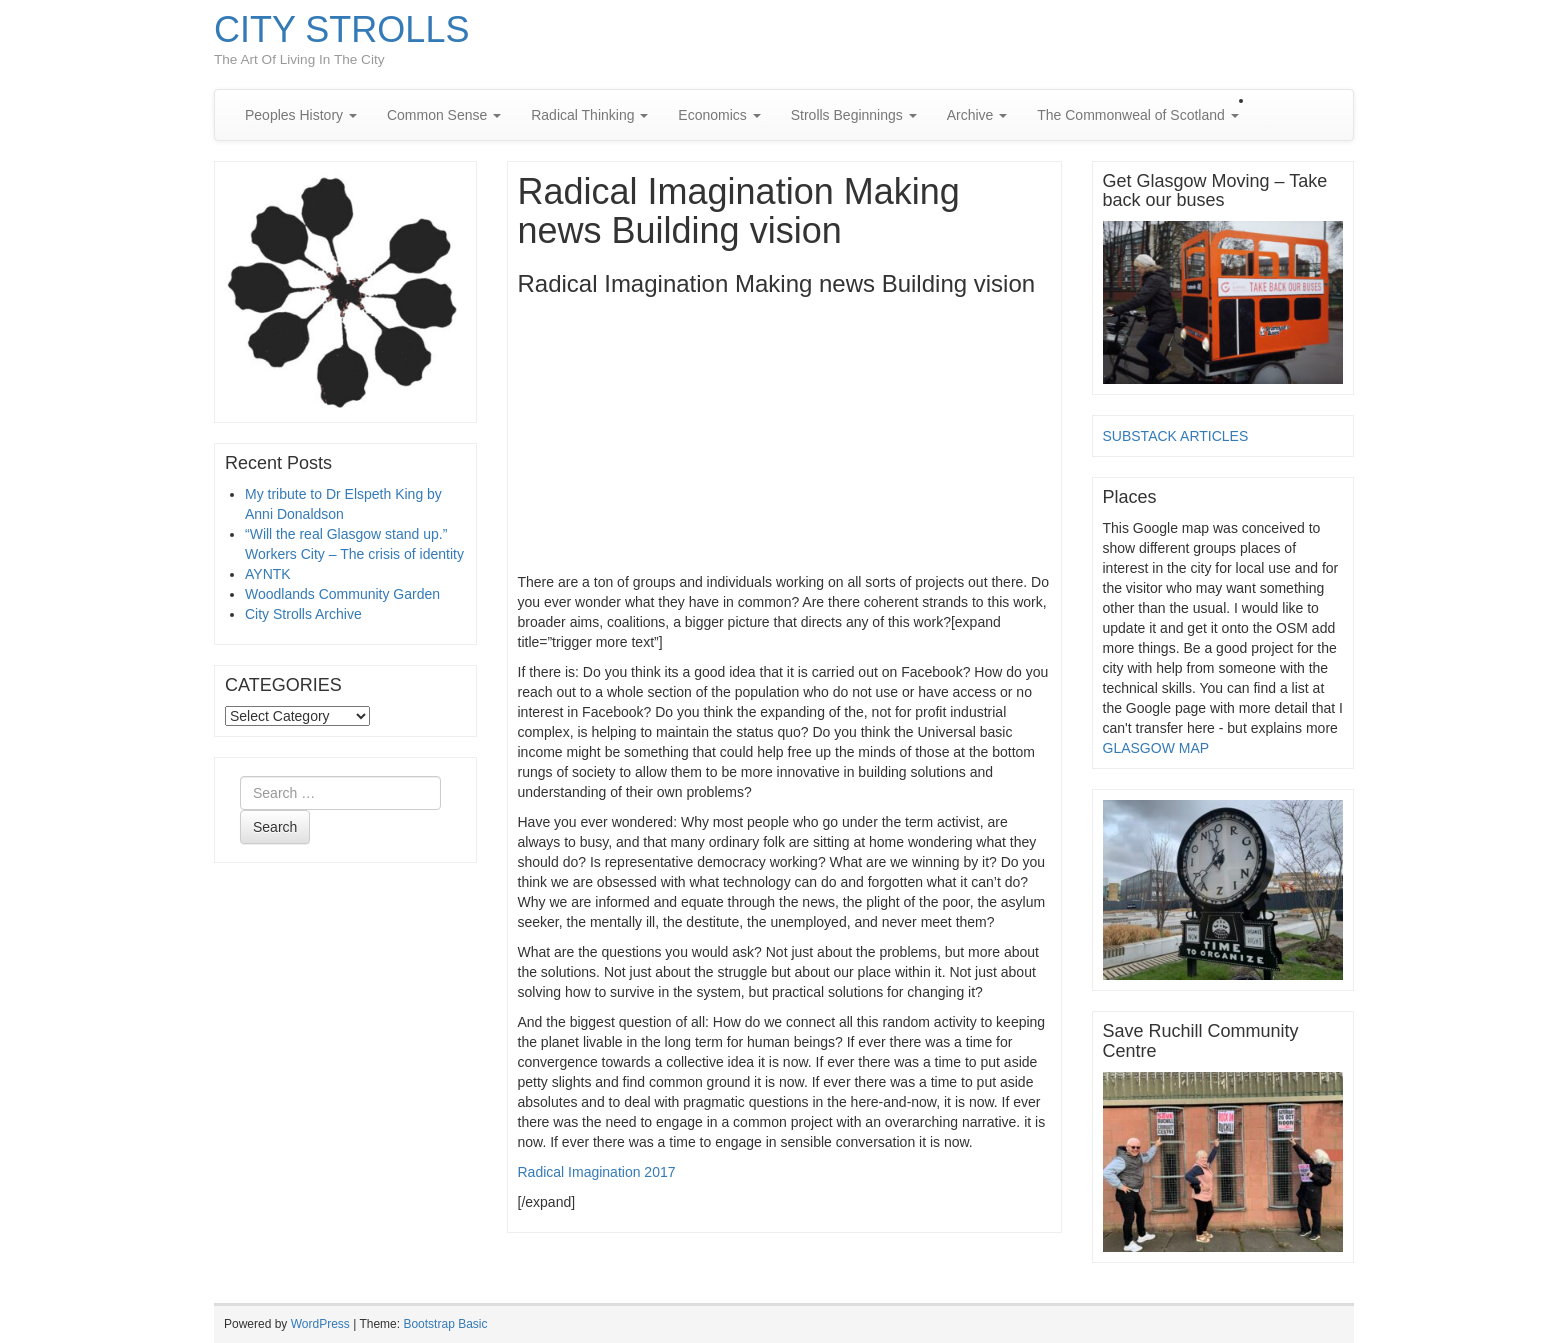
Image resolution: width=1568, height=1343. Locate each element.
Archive (977, 115)
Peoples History (301, 115)
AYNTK (268, 574)
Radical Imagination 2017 (597, 1172)
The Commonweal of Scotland (1137, 115)
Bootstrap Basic (445, 1324)
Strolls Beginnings (854, 115)
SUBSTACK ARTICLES (1176, 436)
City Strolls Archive (303, 614)
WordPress (320, 1324)
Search (275, 827)
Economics (719, 115)
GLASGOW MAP (1156, 748)
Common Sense (444, 115)
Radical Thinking (589, 115)
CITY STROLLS (341, 29)
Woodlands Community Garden (342, 594)
